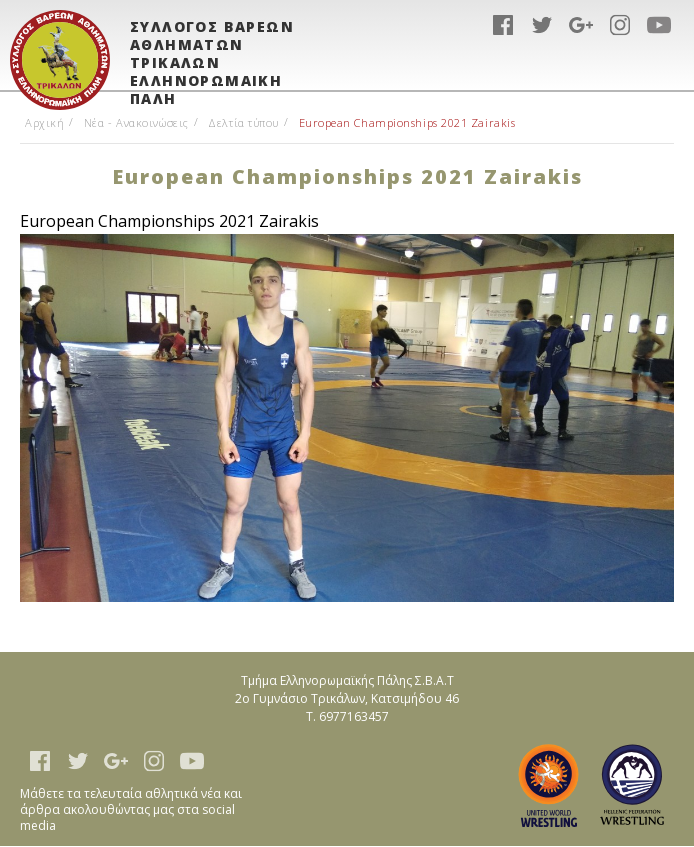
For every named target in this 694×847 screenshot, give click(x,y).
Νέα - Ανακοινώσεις (136, 122)
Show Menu (659, 65)
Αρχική (44, 122)
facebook (503, 25)
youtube (659, 25)
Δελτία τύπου (243, 122)
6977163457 (354, 716)
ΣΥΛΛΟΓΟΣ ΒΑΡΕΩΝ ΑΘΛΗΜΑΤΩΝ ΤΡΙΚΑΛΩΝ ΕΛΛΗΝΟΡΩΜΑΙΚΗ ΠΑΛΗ (212, 53)
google (581, 25)
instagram (620, 25)
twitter (542, 25)
